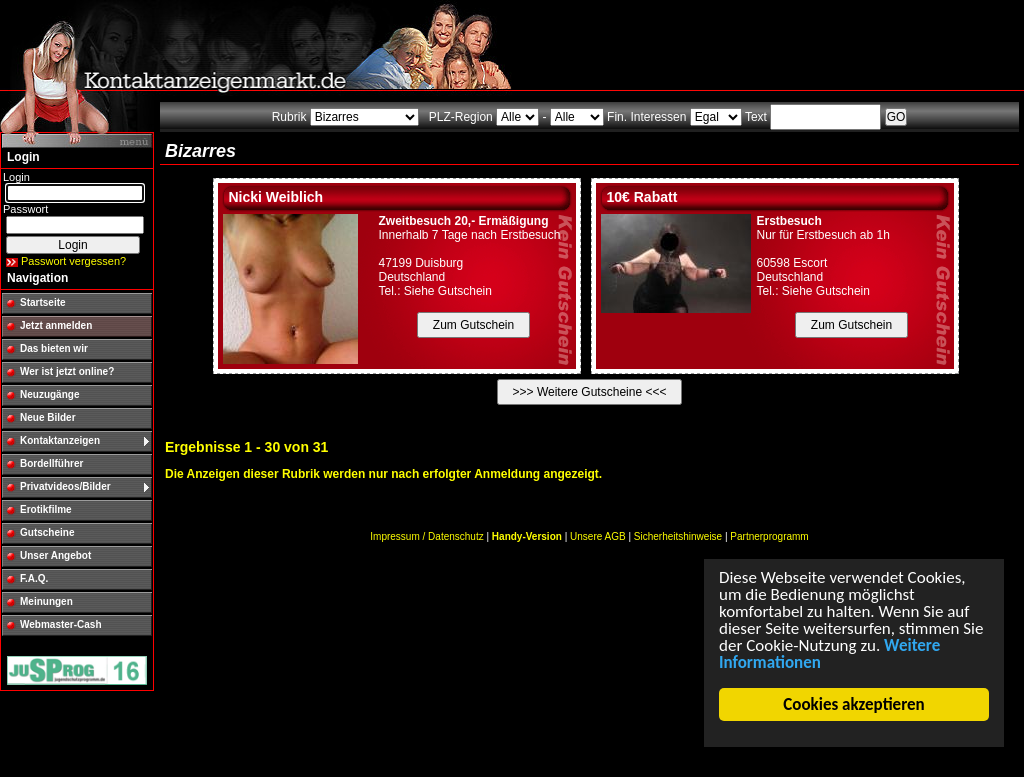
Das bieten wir (54, 348)
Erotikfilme (46, 509)
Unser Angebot (55, 555)
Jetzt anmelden (56, 325)
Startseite (43, 302)
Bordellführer (51, 463)
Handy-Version (527, 536)
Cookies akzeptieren (854, 704)
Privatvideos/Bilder (65, 486)
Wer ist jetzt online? (67, 371)
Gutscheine (47, 532)
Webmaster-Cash (61, 624)
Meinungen (46, 601)
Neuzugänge (49, 394)
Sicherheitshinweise (678, 536)
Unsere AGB (598, 536)
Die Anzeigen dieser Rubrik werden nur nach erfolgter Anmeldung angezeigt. (383, 474)
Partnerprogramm (769, 536)
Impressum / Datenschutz (426, 536)
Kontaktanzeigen (60, 440)
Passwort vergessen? (73, 261)
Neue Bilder (48, 417)
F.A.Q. (34, 578)
